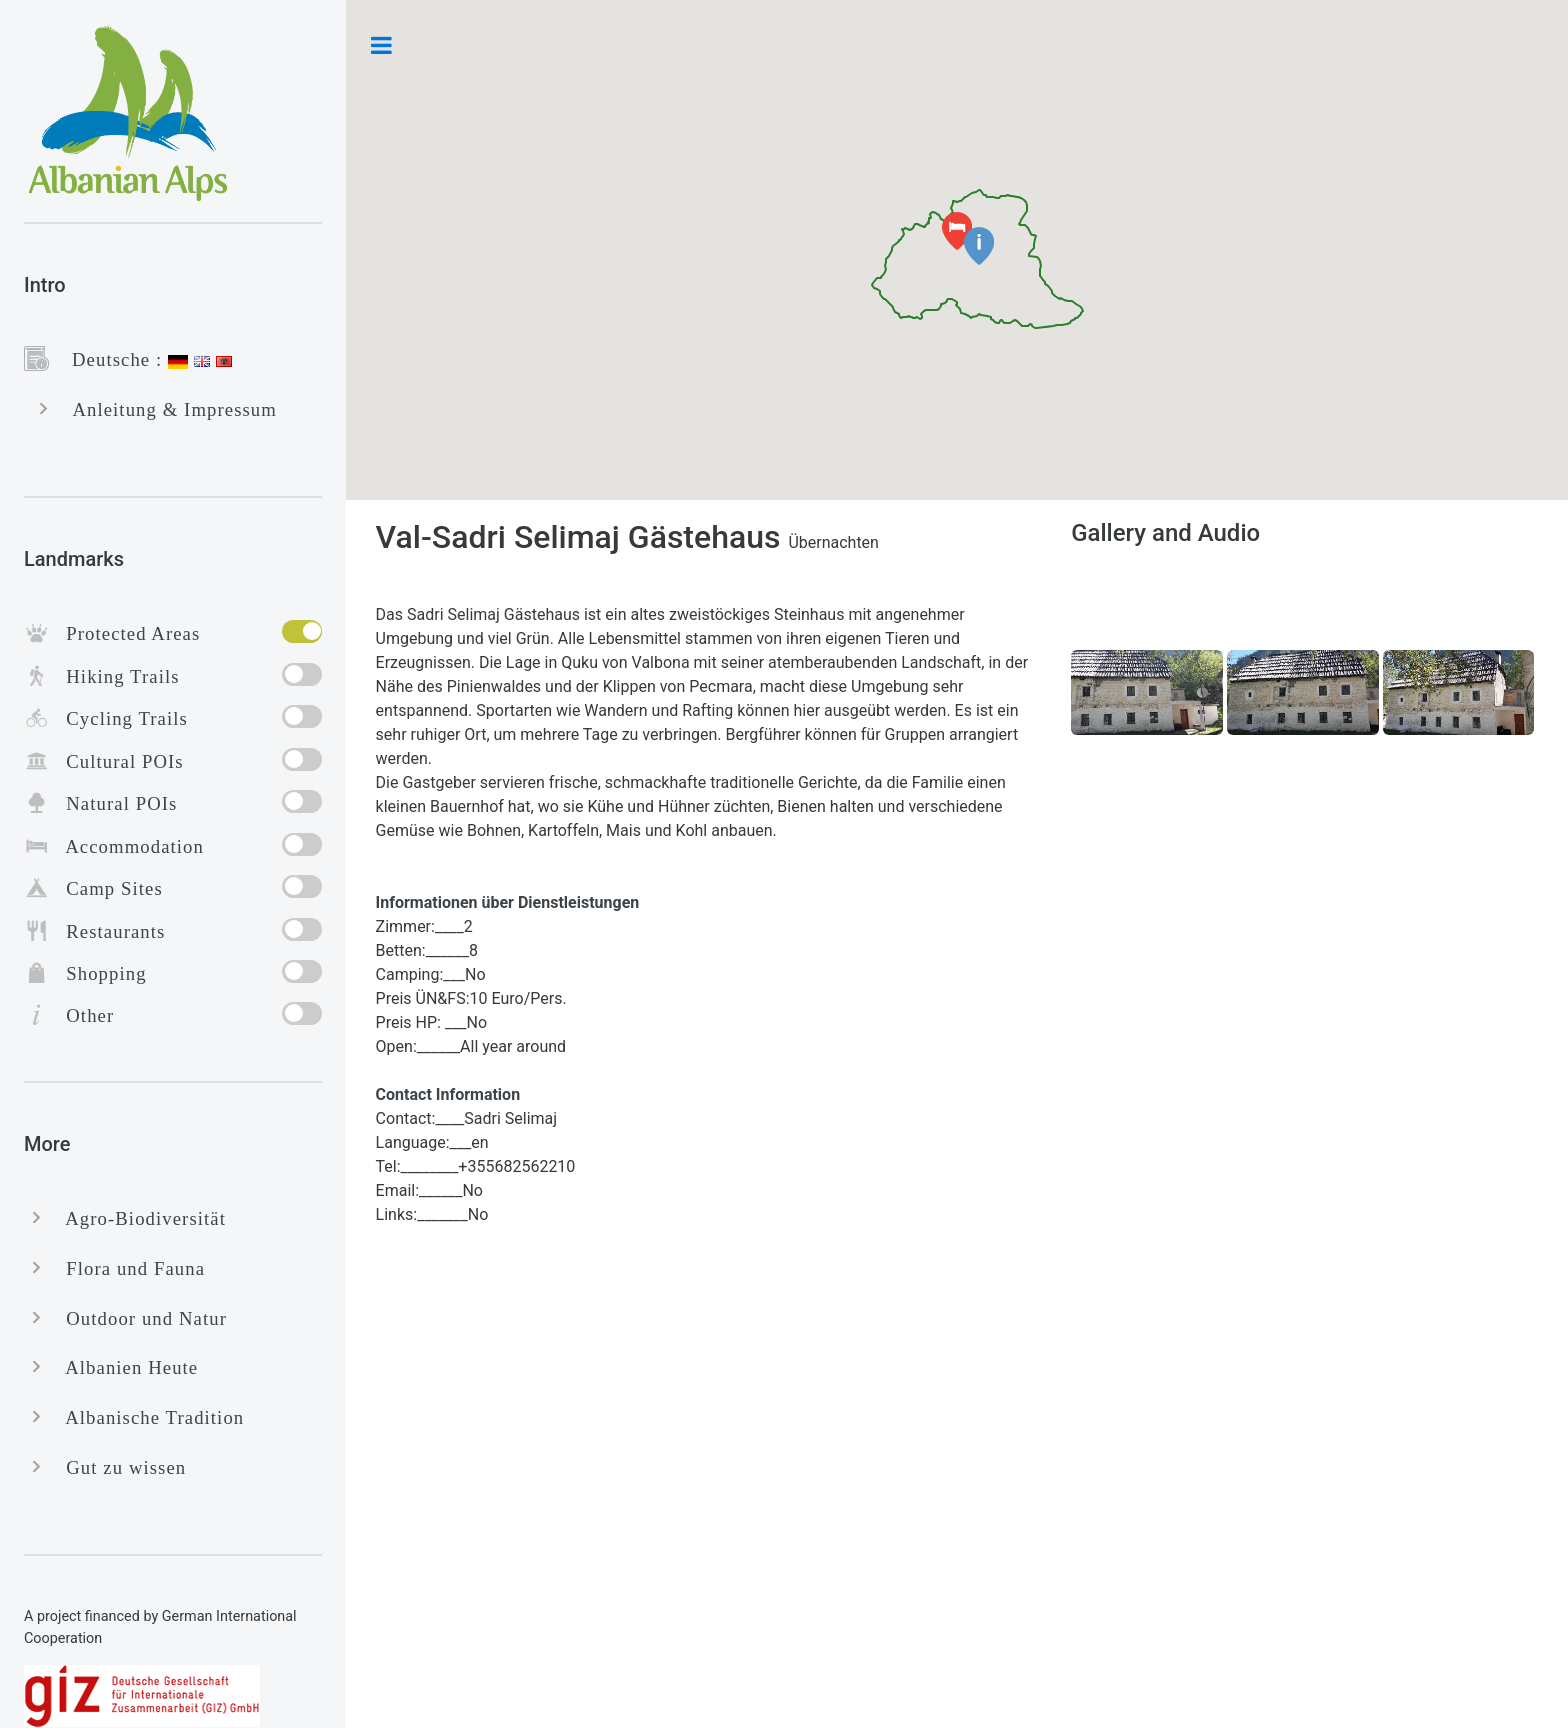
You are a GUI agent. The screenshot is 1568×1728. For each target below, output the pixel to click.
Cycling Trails (118, 718)
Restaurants (107, 931)
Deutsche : (108, 359)
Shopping (98, 973)
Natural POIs (113, 803)
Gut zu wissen (117, 1467)
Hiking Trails (114, 676)
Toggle (382, 45)
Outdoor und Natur (138, 1318)
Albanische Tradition (146, 1417)
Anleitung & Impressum (166, 409)
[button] (979, 246)
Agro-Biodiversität (137, 1218)
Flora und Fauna (127, 1268)
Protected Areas (124, 633)
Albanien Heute (123, 1367)
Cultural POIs (116, 761)
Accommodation (126, 846)
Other (81, 1015)
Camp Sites (106, 888)
